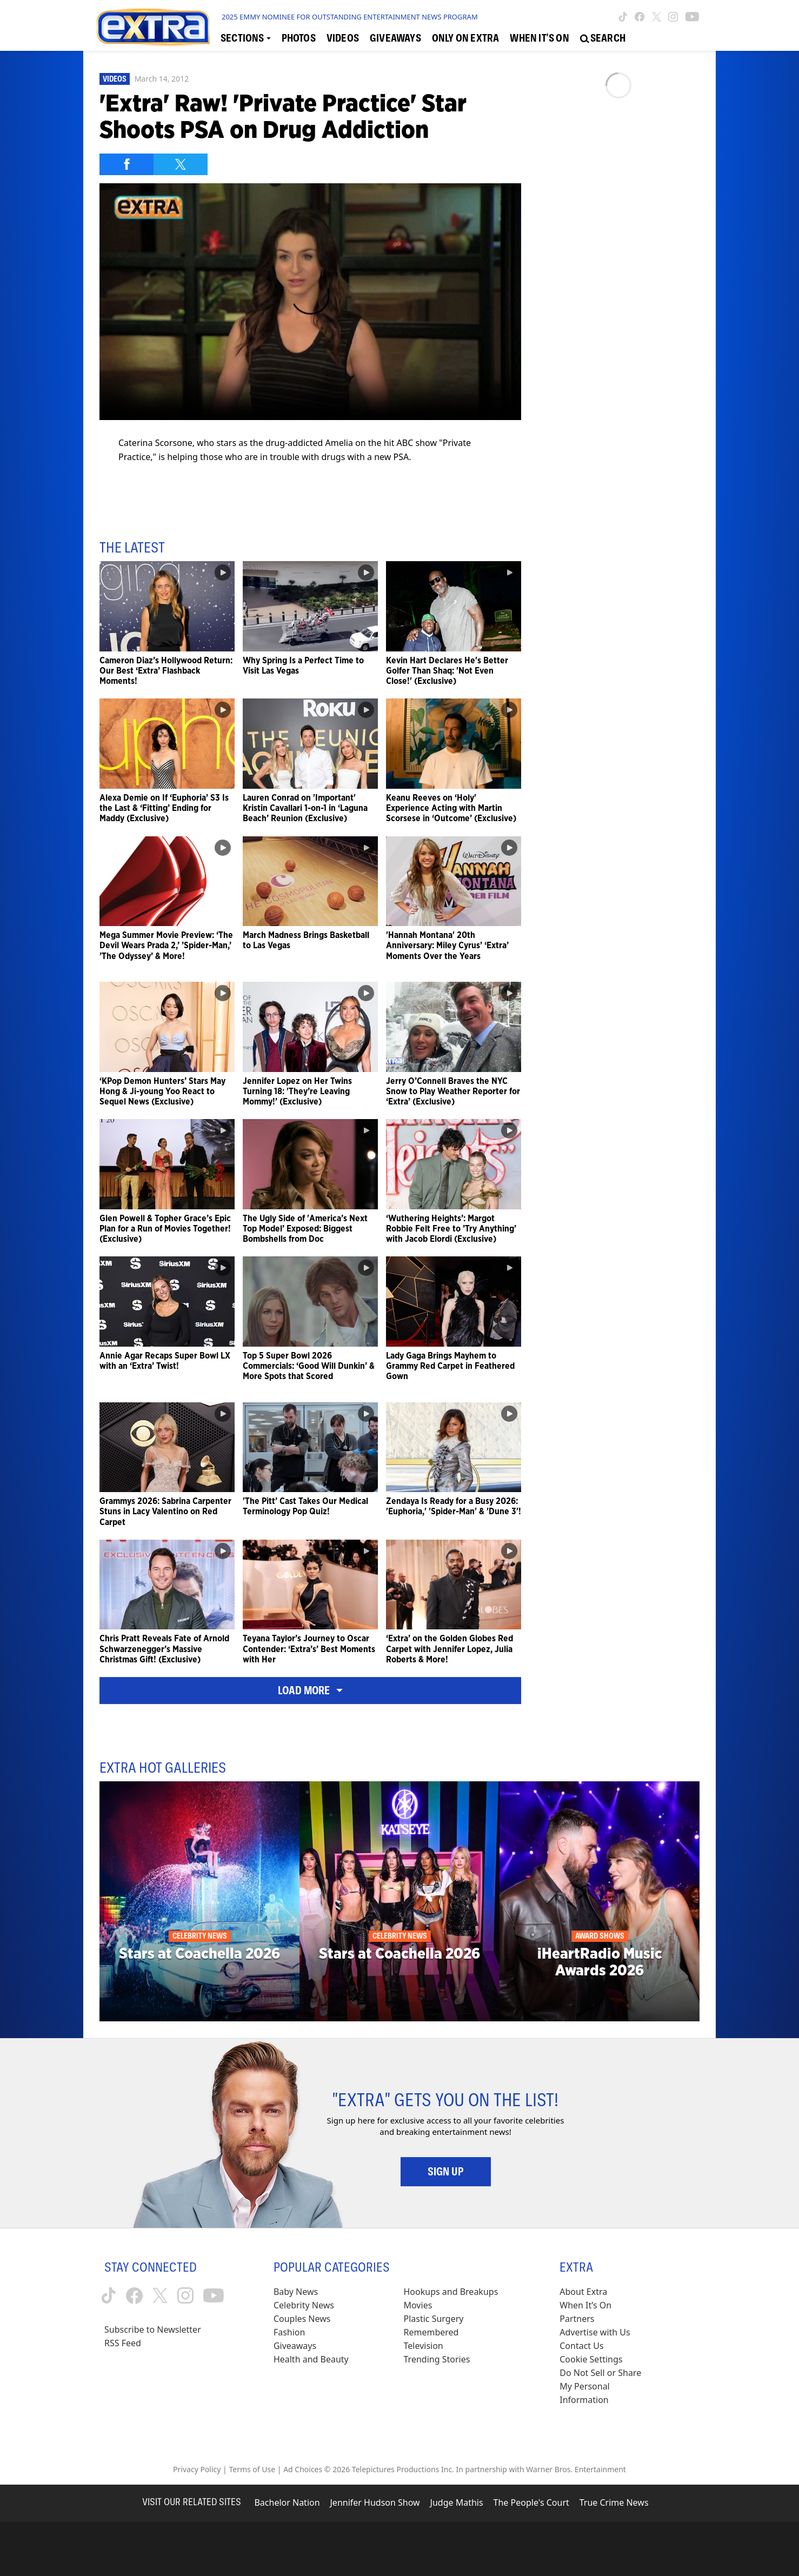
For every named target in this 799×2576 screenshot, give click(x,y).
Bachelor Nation (286, 2502)
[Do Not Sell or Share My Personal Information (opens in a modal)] (608, 2386)
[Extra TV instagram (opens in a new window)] (673, 17)
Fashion (289, 2332)
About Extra (583, 2292)
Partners (577, 2319)
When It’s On (585, 2305)
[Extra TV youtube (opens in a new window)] (692, 17)
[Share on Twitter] (181, 164)
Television (423, 2346)
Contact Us (581, 2346)
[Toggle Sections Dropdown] (245, 38)
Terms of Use (252, 2469)
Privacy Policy (197, 2469)
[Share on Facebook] (126, 164)
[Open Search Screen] (603, 38)
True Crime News (614, 2502)
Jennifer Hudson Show (375, 2502)
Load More (310, 1690)
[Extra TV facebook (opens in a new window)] (639, 17)
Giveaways (295, 2346)
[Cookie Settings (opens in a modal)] (591, 2359)
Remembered (431, 2332)
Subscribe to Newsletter (152, 2329)
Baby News (296, 2292)
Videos (114, 79)
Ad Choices (302, 2469)
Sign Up (446, 2171)
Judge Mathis (456, 2502)
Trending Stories (437, 2359)
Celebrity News (304, 2305)
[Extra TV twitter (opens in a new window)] (656, 17)
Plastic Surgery (434, 2319)
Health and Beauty (311, 2359)
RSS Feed (122, 2343)
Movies (418, 2305)
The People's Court (531, 2502)
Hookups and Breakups (451, 2292)
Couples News (302, 2319)
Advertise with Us (595, 2332)
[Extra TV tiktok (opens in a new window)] (623, 17)
